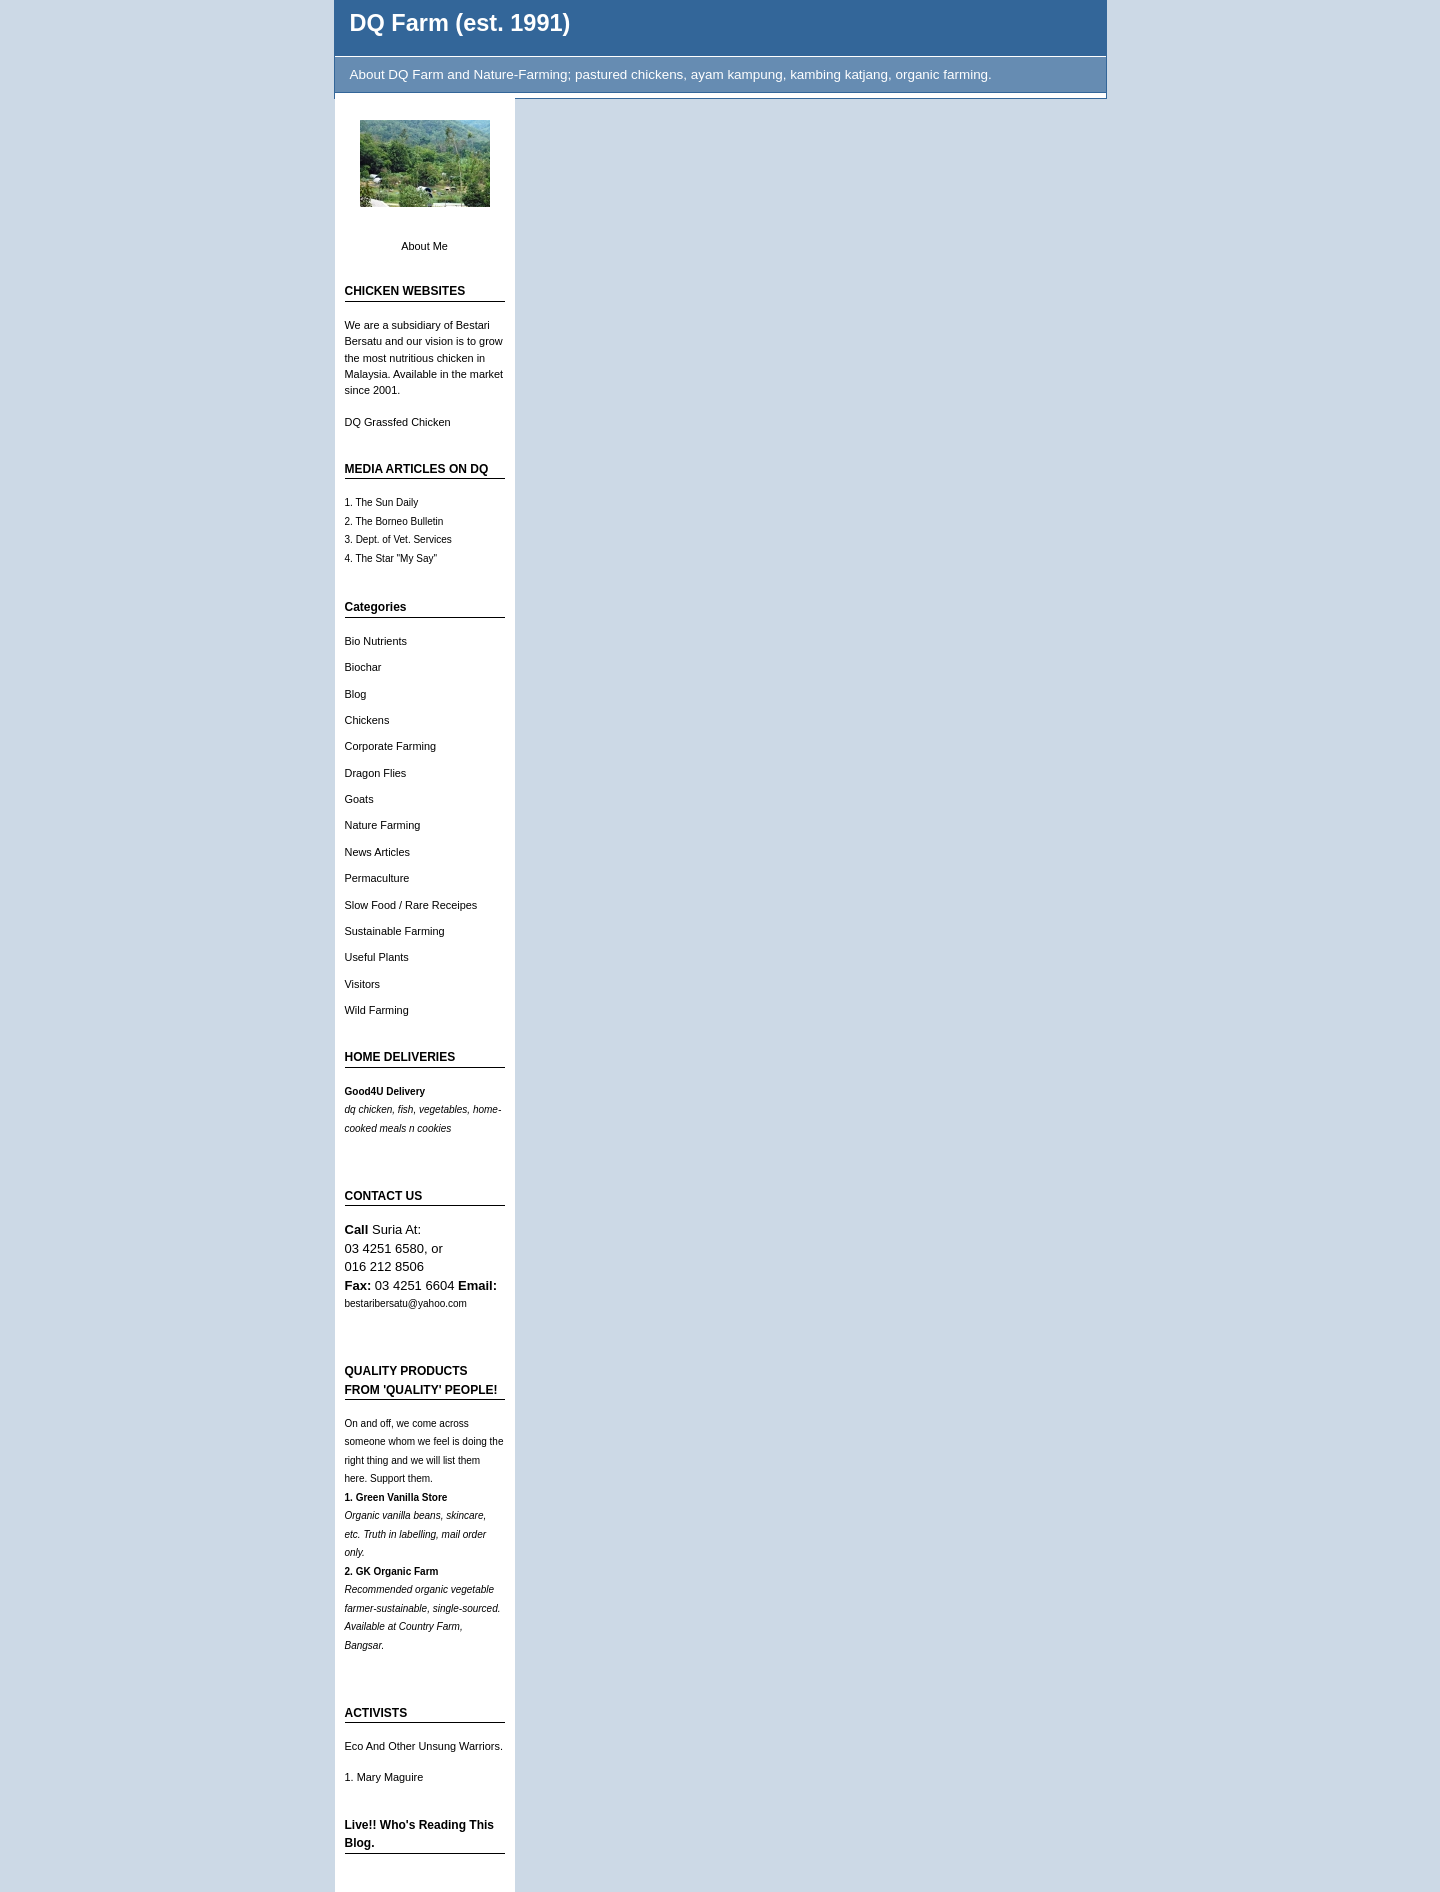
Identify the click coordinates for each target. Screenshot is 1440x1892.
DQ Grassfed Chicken (398, 422)
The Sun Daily (386, 502)
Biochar (363, 667)
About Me (424, 246)
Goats (359, 799)
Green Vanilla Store (402, 1497)
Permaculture (377, 878)
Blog (356, 694)
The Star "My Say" (396, 558)
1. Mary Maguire (384, 1777)
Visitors (363, 984)
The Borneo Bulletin (399, 521)
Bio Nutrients (376, 641)
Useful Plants (377, 957)
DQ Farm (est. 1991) (460, 23)
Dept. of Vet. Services (404, 539)
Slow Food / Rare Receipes (411, 905)
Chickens (367, 720)
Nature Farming (383, 825)
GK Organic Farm (397, 1571)
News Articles (377, 852)
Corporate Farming (391, 746)
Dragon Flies (376, 773)
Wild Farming (377, 1010)
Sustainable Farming (395, 931)
